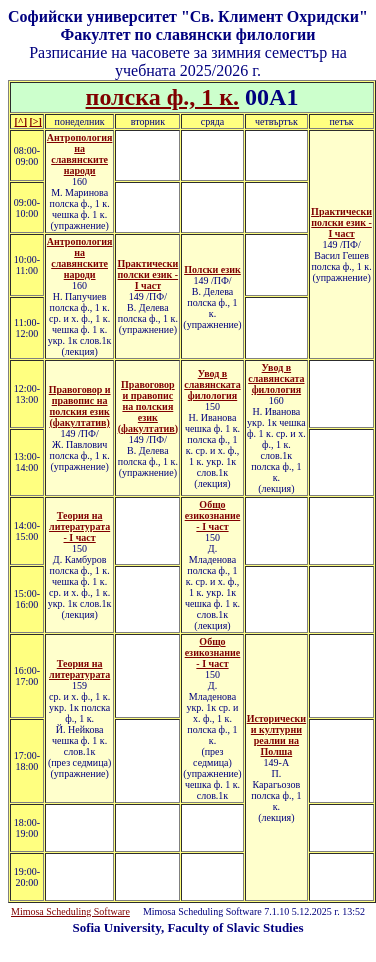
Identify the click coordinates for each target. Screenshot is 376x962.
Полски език (212, 269)
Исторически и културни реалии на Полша (276, 735)
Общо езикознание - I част (213, 515)
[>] (35, 121)
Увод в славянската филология (212, 384)
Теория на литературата (79, 669)
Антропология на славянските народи (80, 154)
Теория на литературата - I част (79, 526)
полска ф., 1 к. (163, 97)
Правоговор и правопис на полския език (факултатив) (80, 406)
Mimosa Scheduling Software (70, 911)
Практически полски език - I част (341, 222)
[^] (21, 121)
